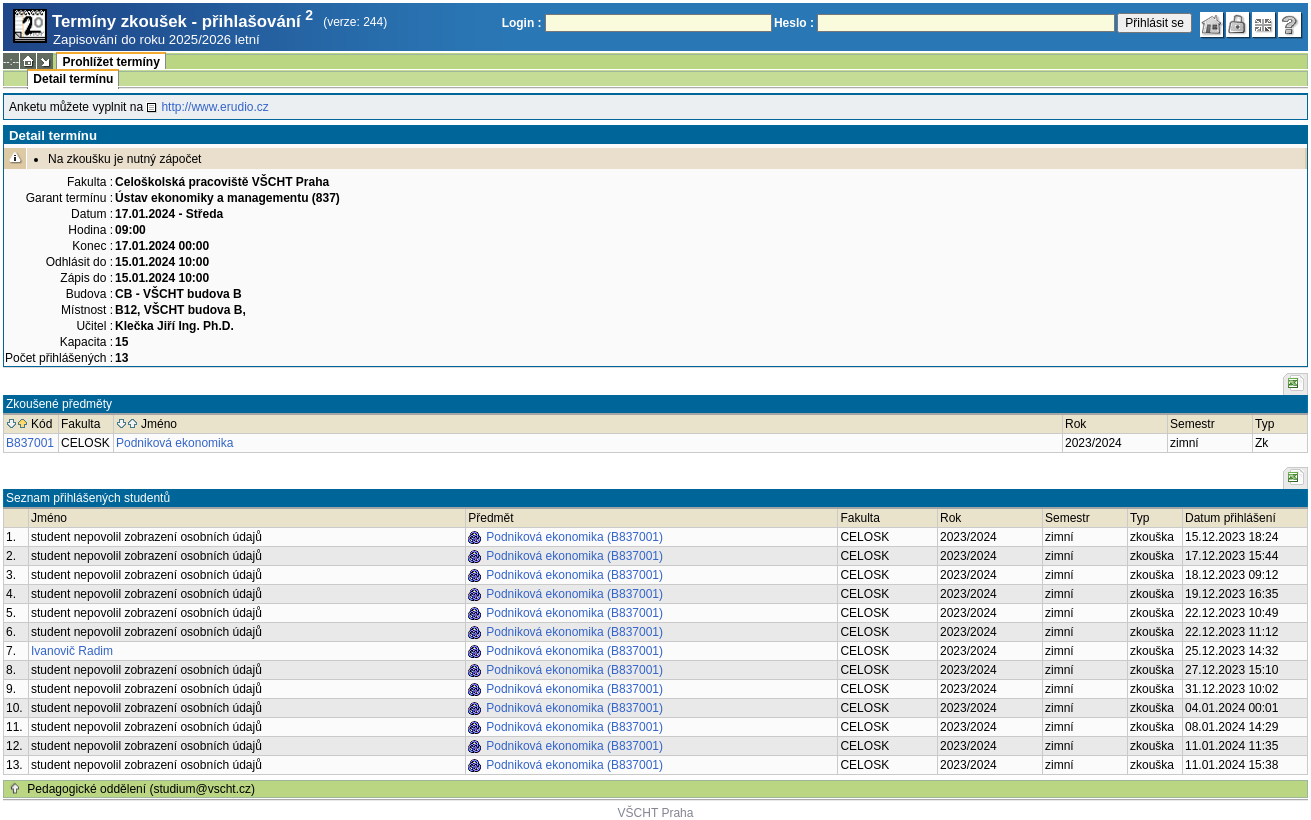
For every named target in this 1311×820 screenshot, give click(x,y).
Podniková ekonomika (174, 443)
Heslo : (794, 23)
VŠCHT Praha (656, 813)
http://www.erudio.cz (214, 107)
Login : (522, 23)
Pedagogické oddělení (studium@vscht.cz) (141, 789)
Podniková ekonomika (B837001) (574, 537)
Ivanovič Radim (72, 651)
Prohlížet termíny (110, 62)
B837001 (30, 443)
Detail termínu (73, 79)
